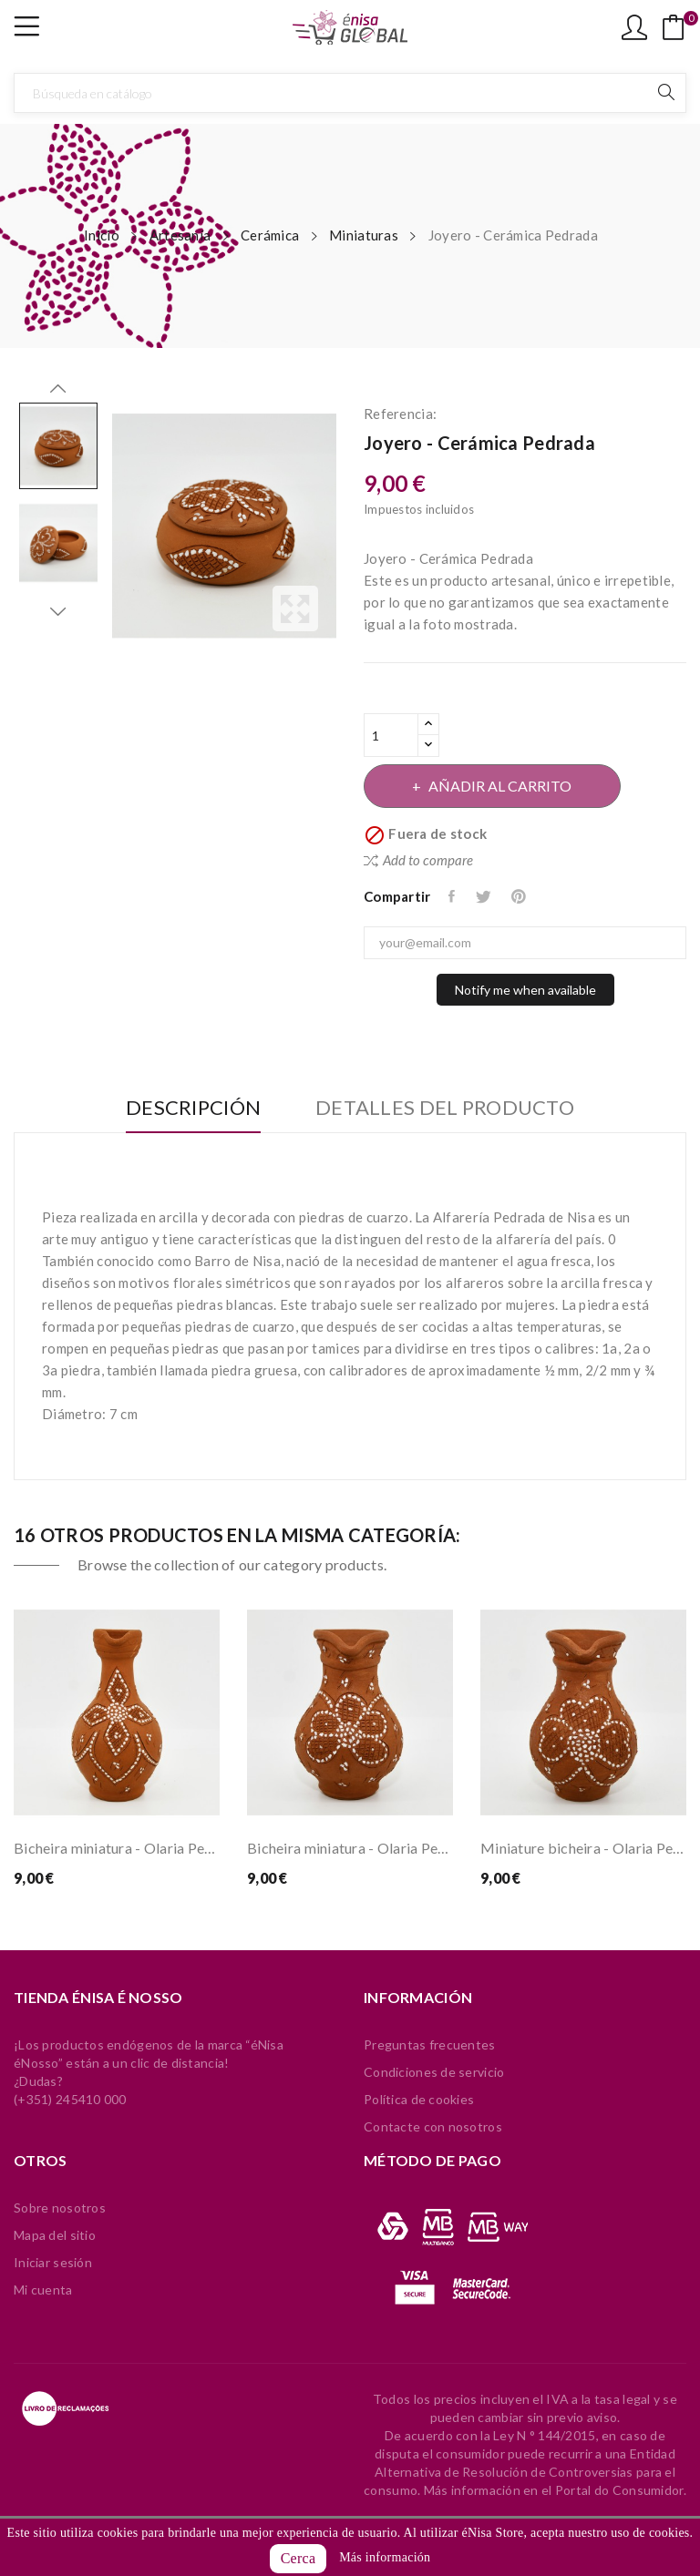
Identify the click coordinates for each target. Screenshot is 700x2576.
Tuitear (485, 896)
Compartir (454, 896)
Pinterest (521, 896)
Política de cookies (419, 2099)
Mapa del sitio (55, 2235)
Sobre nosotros (60, 2207)
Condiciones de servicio (434, 2072)
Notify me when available (525, 989)
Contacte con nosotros (433, 2126)
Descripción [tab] (191, 1108)
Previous (58, 389)
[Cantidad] (391, 735)
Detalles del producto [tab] (446, 1108)
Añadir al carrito (501, 785)
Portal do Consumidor (619, 2490)
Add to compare (418, 860)
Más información (384, 2557)
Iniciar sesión (53, 2262)
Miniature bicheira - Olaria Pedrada (583, 1847)
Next (58, 611)
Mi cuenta (43, 2289)
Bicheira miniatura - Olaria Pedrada (117, 1847)
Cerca (298, 2558)
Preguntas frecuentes (430, 2044)
